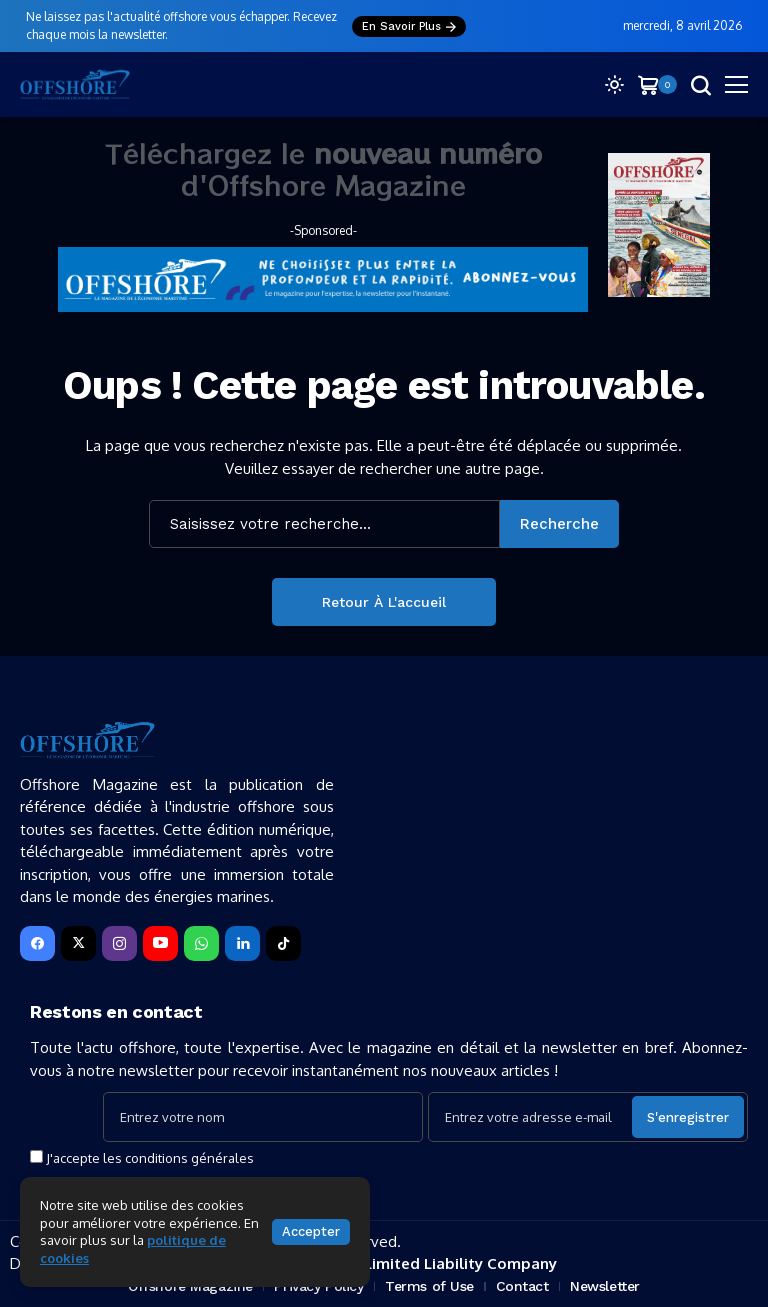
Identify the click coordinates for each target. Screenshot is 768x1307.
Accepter (311, 1231)
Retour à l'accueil (384, 602)
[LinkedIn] (242, 943)
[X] (78, 943)
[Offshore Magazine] (75, 84)
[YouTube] (160, 943)
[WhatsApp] (201, 943)
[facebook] (37, 943)
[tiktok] (283, 943)
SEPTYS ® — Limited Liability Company (412, 1263)
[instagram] (119, 943)
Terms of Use (429, 1286)
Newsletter (605, 1286)
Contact (522, 1286)
